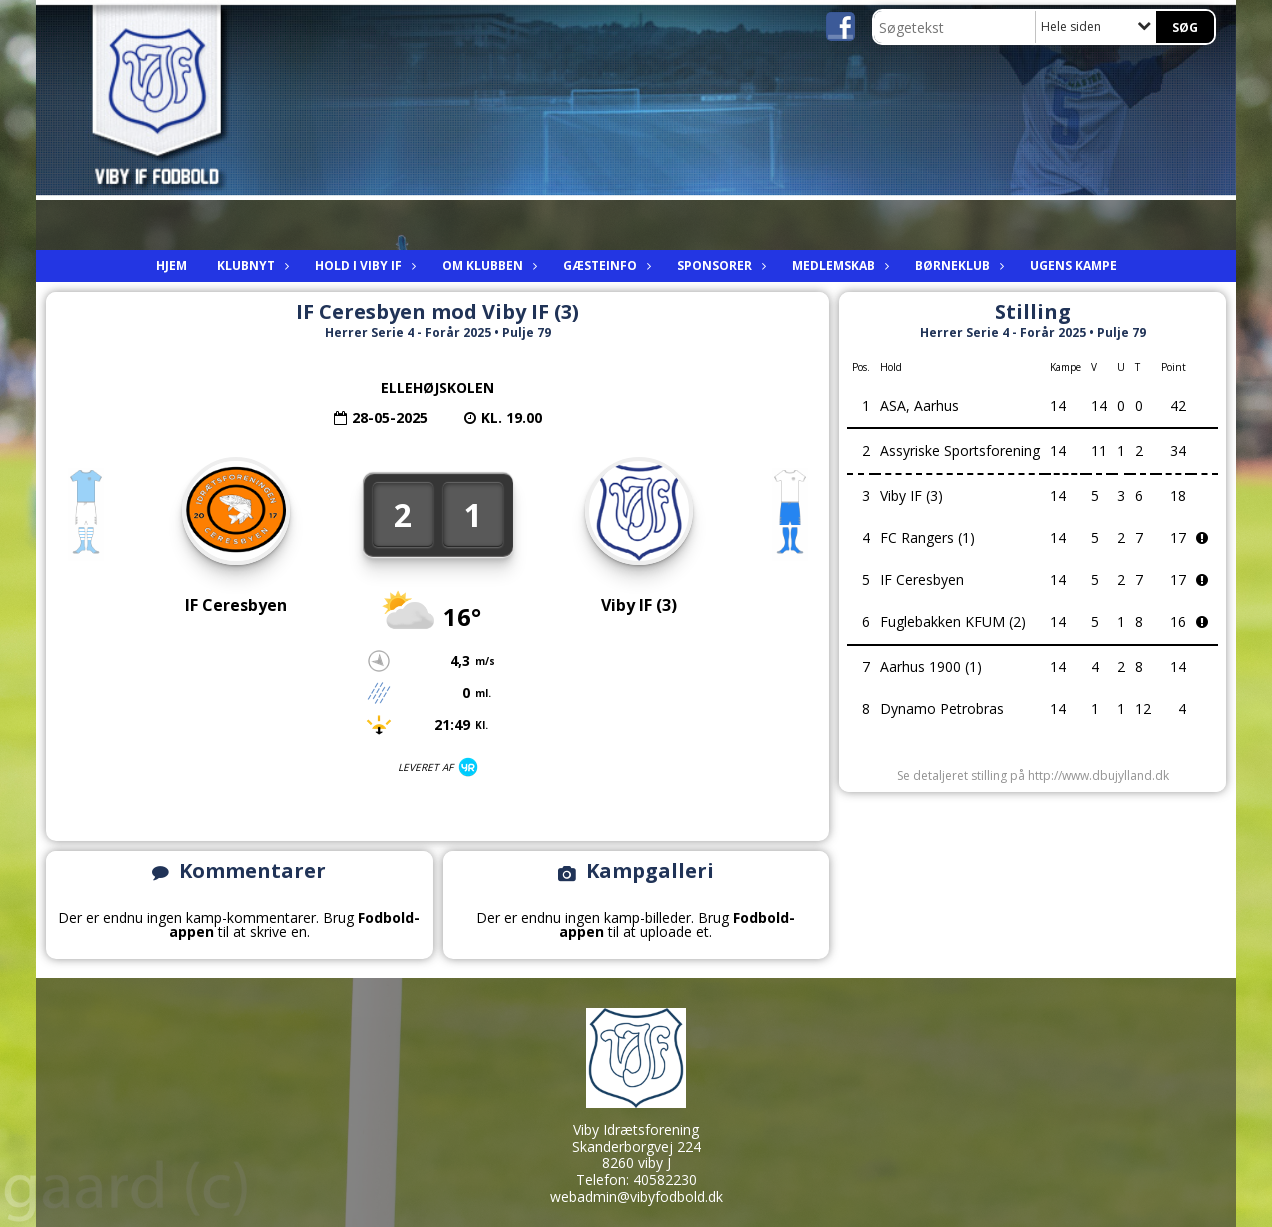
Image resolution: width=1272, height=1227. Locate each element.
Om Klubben (487, 265)
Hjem (171, 265)
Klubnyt (251, 265)
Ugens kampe (1073, 265)
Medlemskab (838, 265)
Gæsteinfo (605, 265)
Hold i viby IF (363, 265)
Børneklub (957, 265)
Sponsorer (719, 265)
